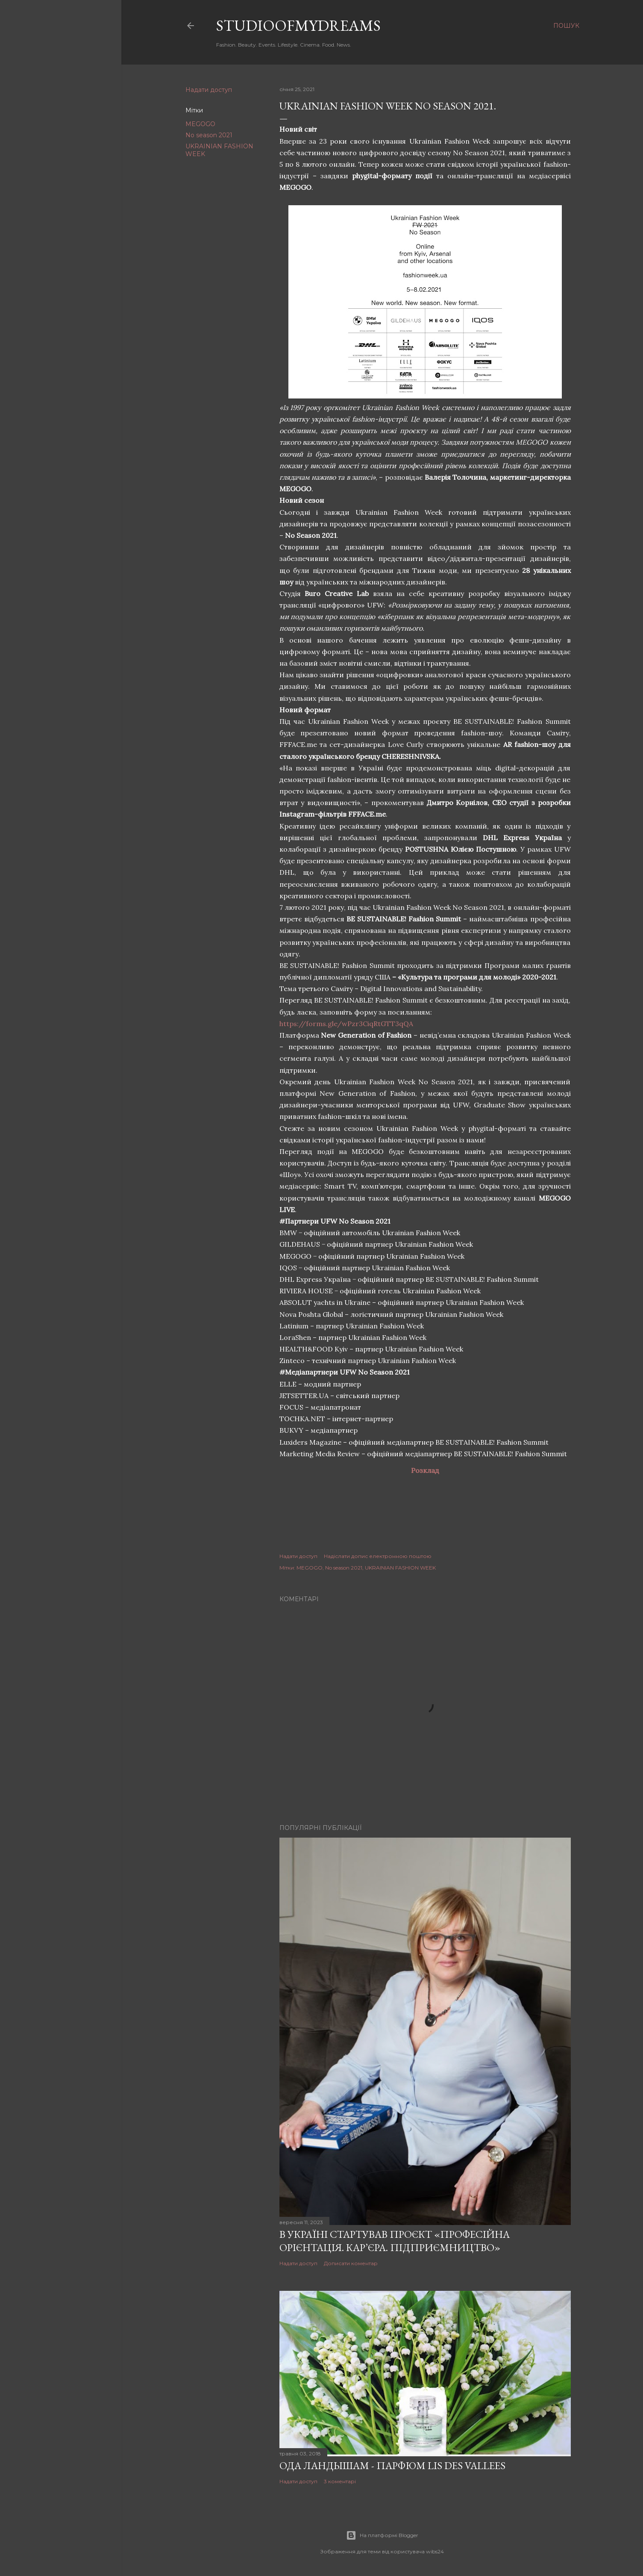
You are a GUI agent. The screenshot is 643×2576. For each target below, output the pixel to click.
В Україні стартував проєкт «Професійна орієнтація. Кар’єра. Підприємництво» (394, 2241)
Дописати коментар (351, 2263)
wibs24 (435, 2551)
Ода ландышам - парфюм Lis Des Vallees (392, 2465)
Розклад (425, 1470)
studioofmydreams (298, 25)
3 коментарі (340, 2481)
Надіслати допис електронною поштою (378, 1556)
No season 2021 (208, 135)
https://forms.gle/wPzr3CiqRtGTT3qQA (346, 1023)
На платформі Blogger (382, 2535)
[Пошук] (566, 25)
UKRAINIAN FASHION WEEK (400, 1567)
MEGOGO (200, 124)
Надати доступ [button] (208, 90)
